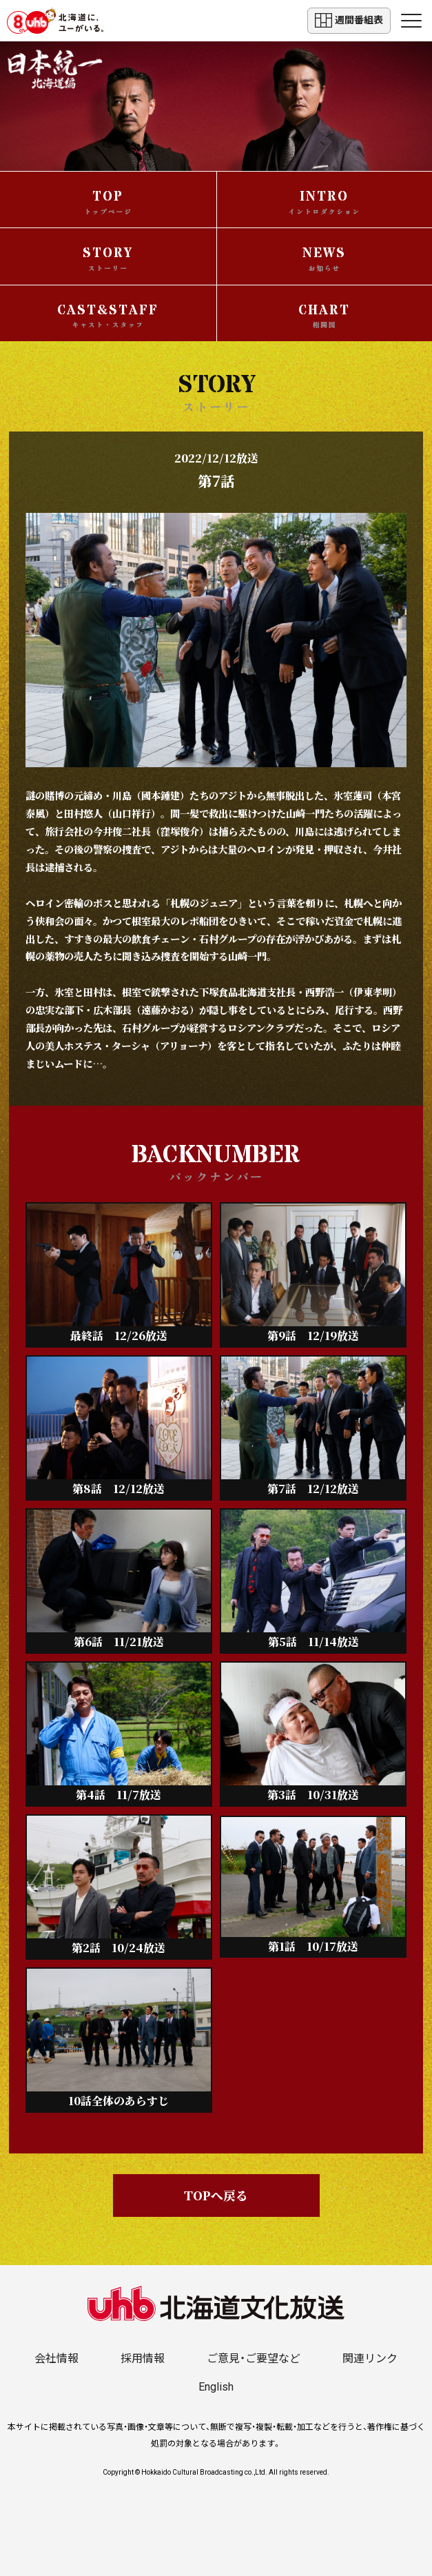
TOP (108, 201)
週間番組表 (349, 20)
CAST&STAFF (107, 315)
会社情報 (56, 2358)
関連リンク (370, 2358)
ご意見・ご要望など (253, 2358)
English (216, 2386)
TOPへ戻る (216, 2195)
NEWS (324, 258)
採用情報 (143, 2358)
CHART (324, 315)
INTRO (324, 201)
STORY (108, 258)
